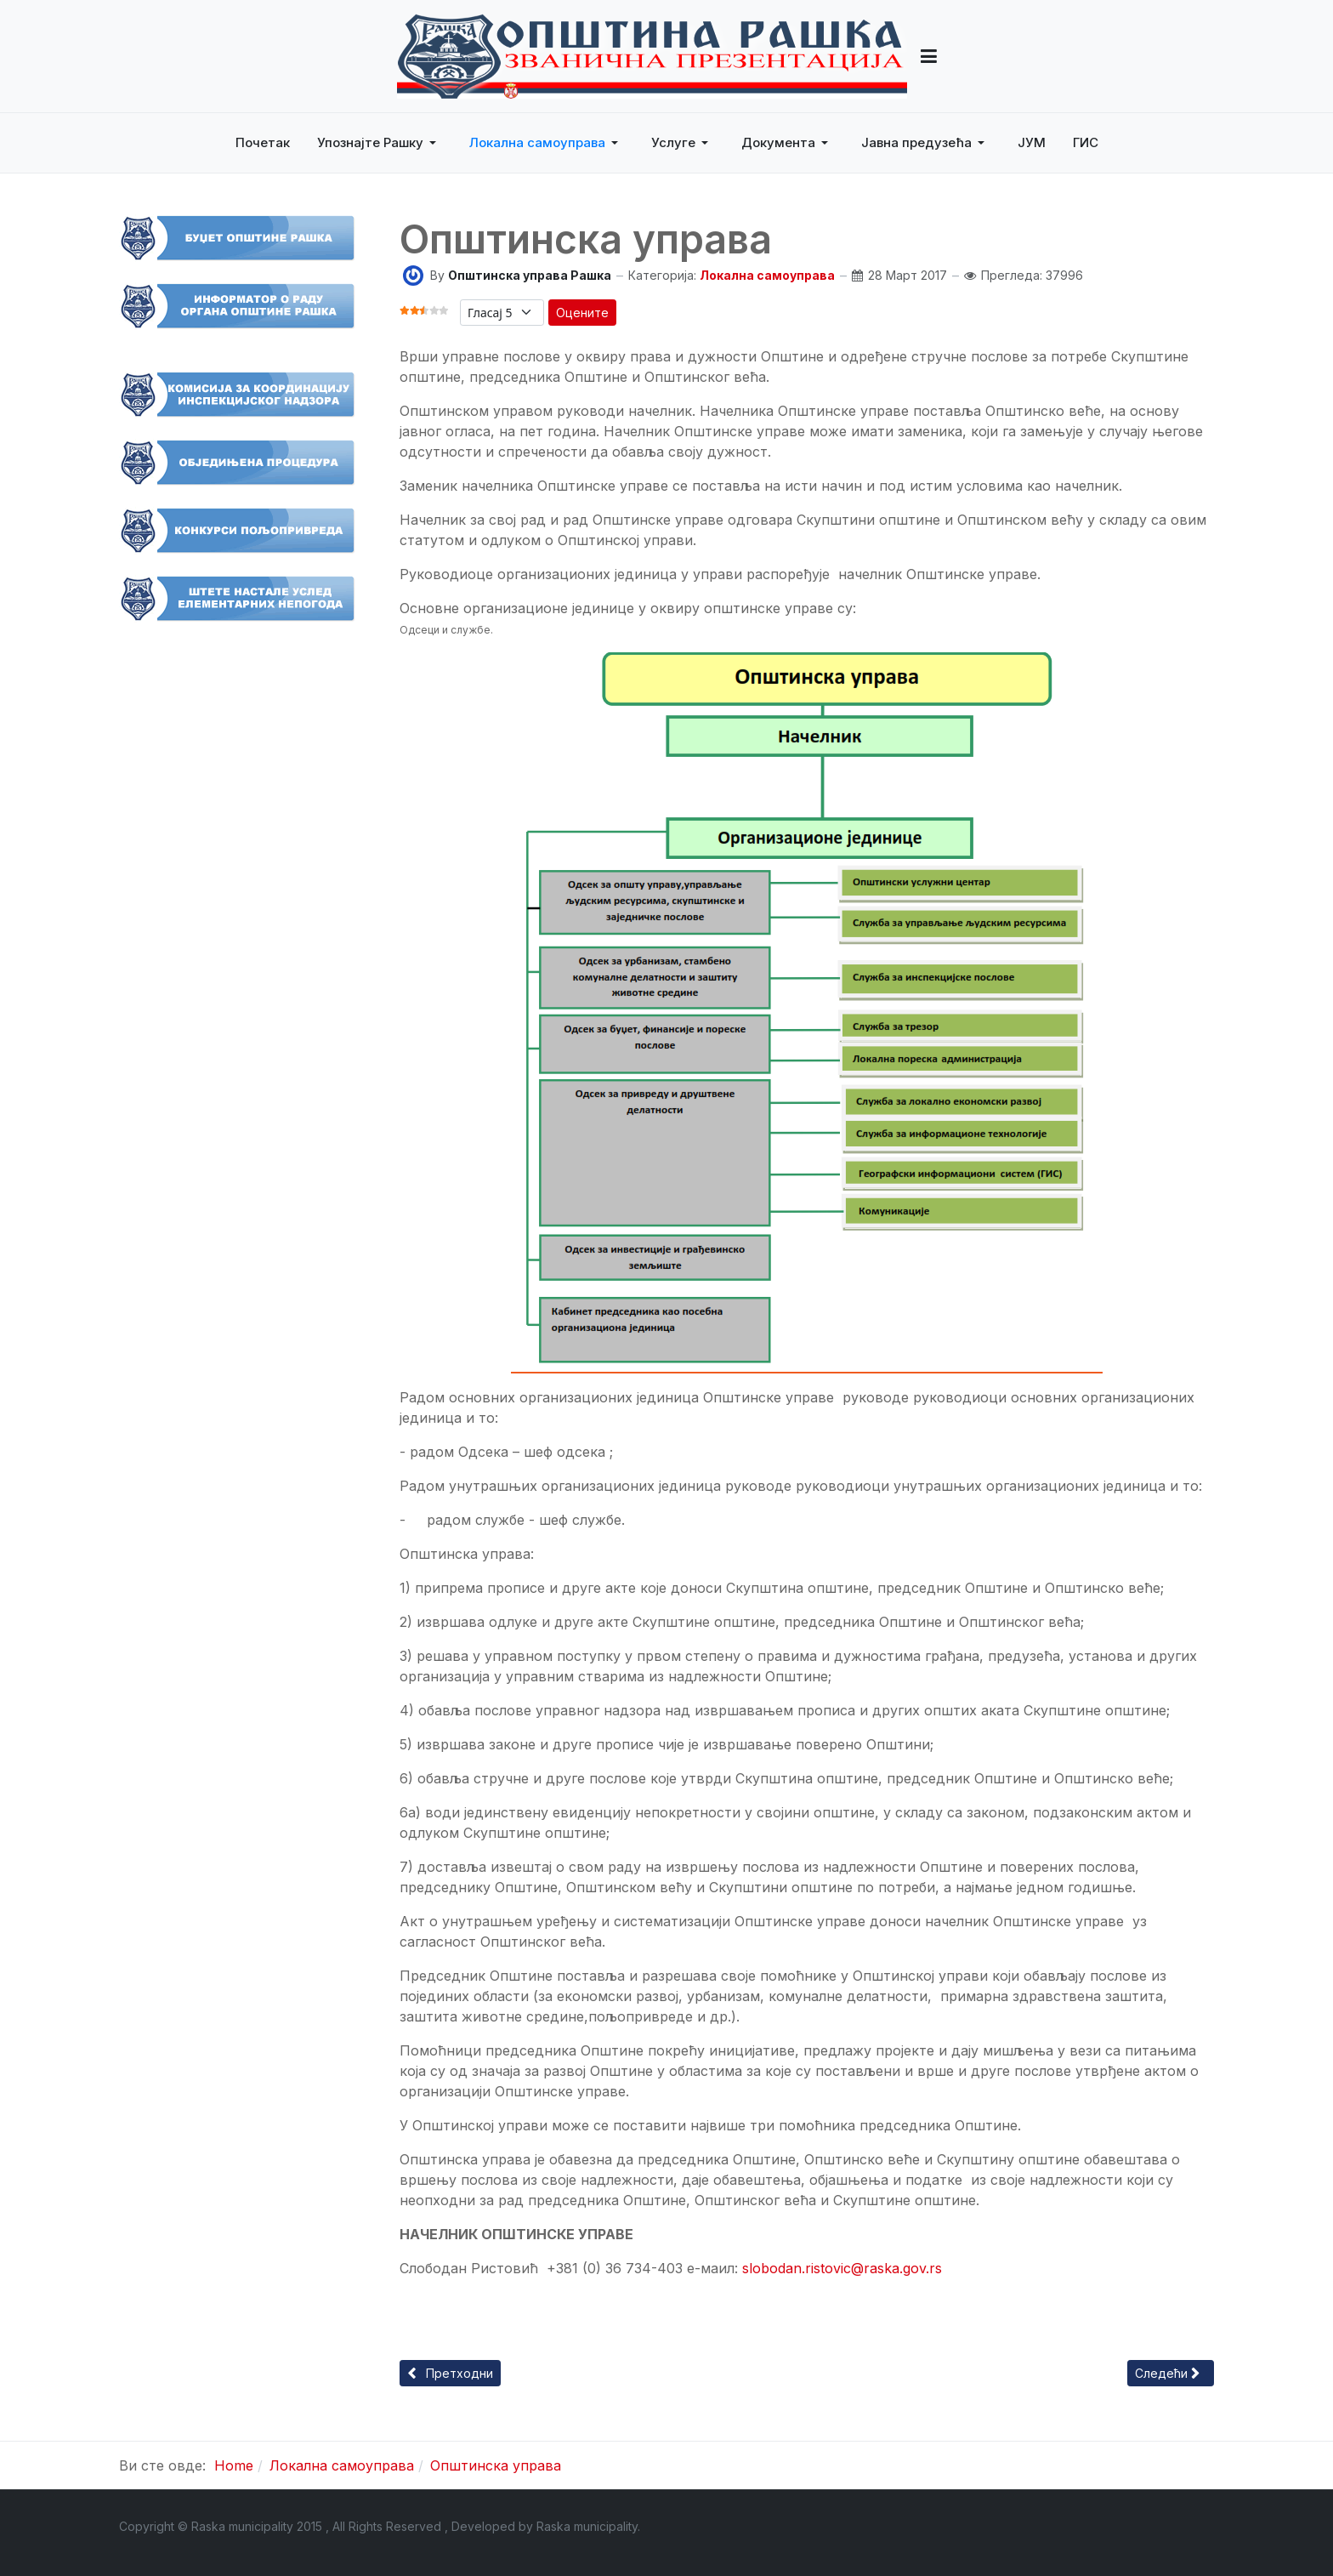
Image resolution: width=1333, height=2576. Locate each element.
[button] (929, 56)
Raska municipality (587, 2526)
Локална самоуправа (767, 275)
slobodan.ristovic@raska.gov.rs (842, 2268)
